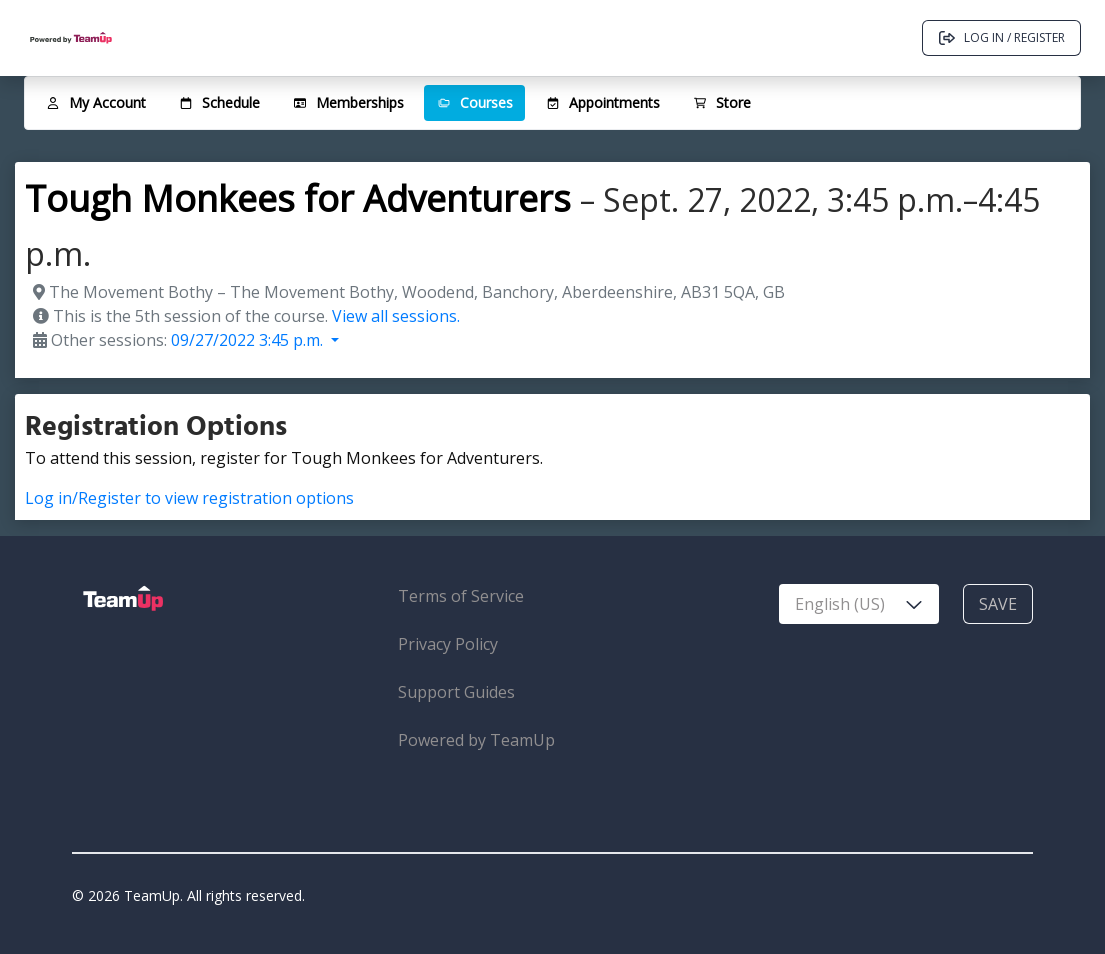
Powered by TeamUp (476, 740)
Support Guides (456, 692)
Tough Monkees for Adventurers (298, 198)
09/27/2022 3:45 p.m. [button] (249, 340)
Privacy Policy (448, 644)
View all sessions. (396, 316)
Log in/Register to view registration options (189, 498)
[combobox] (859, 604)
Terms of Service (461, 596)
